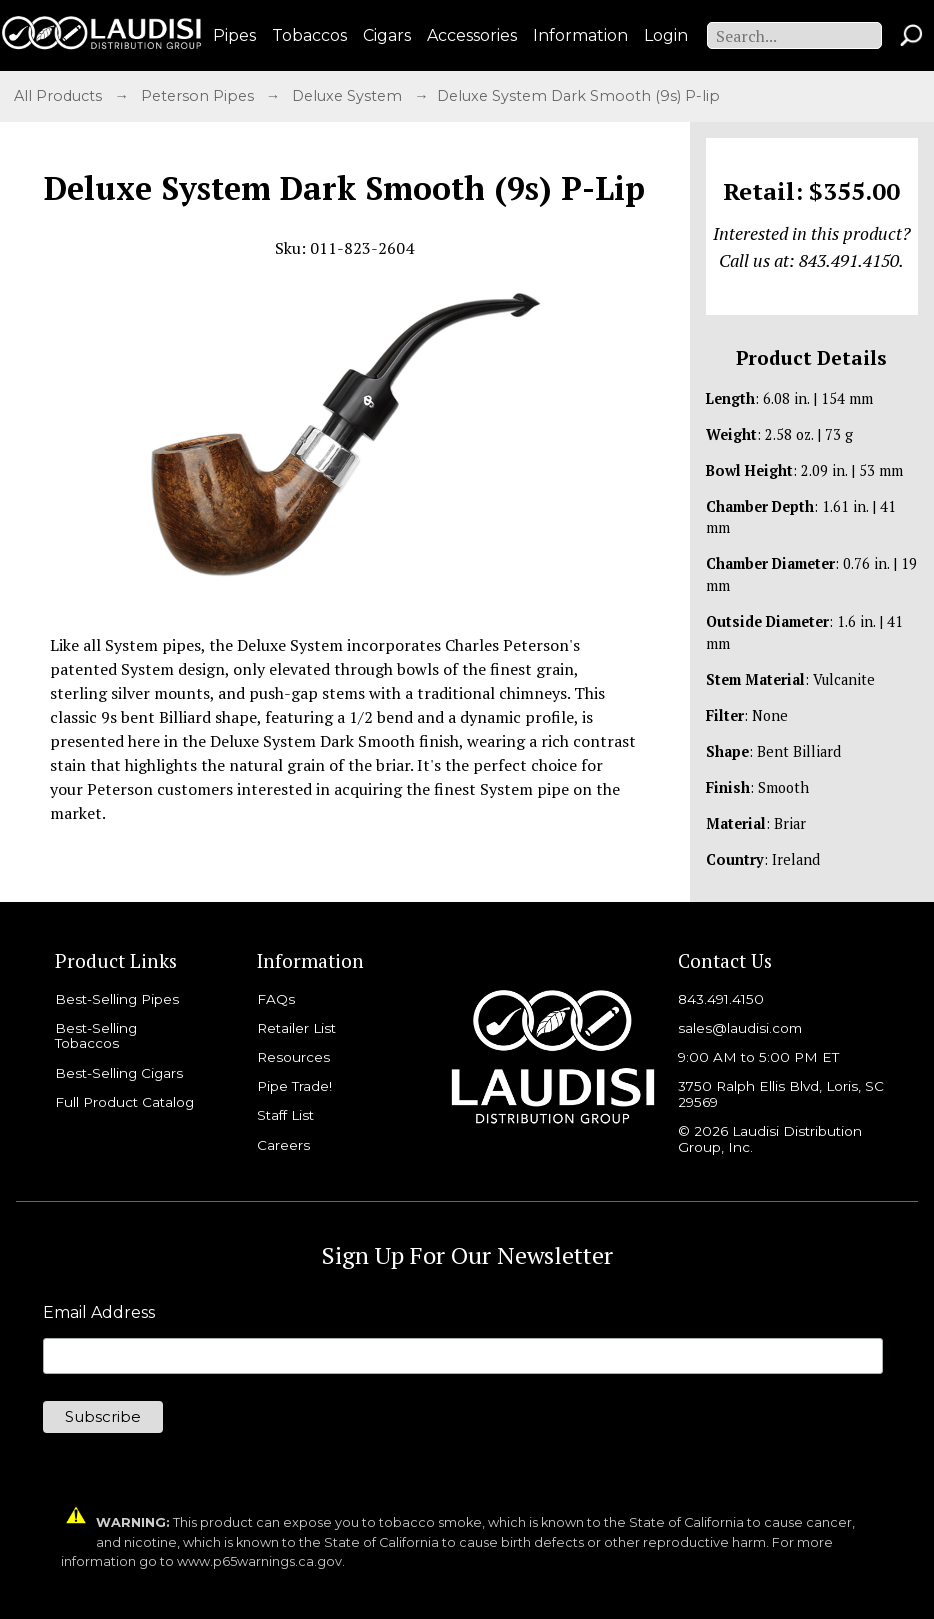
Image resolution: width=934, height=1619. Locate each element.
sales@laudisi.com (740, 1028)
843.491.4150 (721, 999)
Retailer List (296, 1028)
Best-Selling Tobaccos (96, 1036)
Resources (293, 1057)
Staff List (285, 1115)
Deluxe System (349, 96)
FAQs (276, 999)
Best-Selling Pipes (117, 999)
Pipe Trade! (294, 1086)
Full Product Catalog (124, 1102)
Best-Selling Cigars (119, 1073)
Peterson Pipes (199, 96)
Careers (283, 1145)
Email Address (99, 1313)
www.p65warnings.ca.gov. (261, 1561)
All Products (60, 96)
